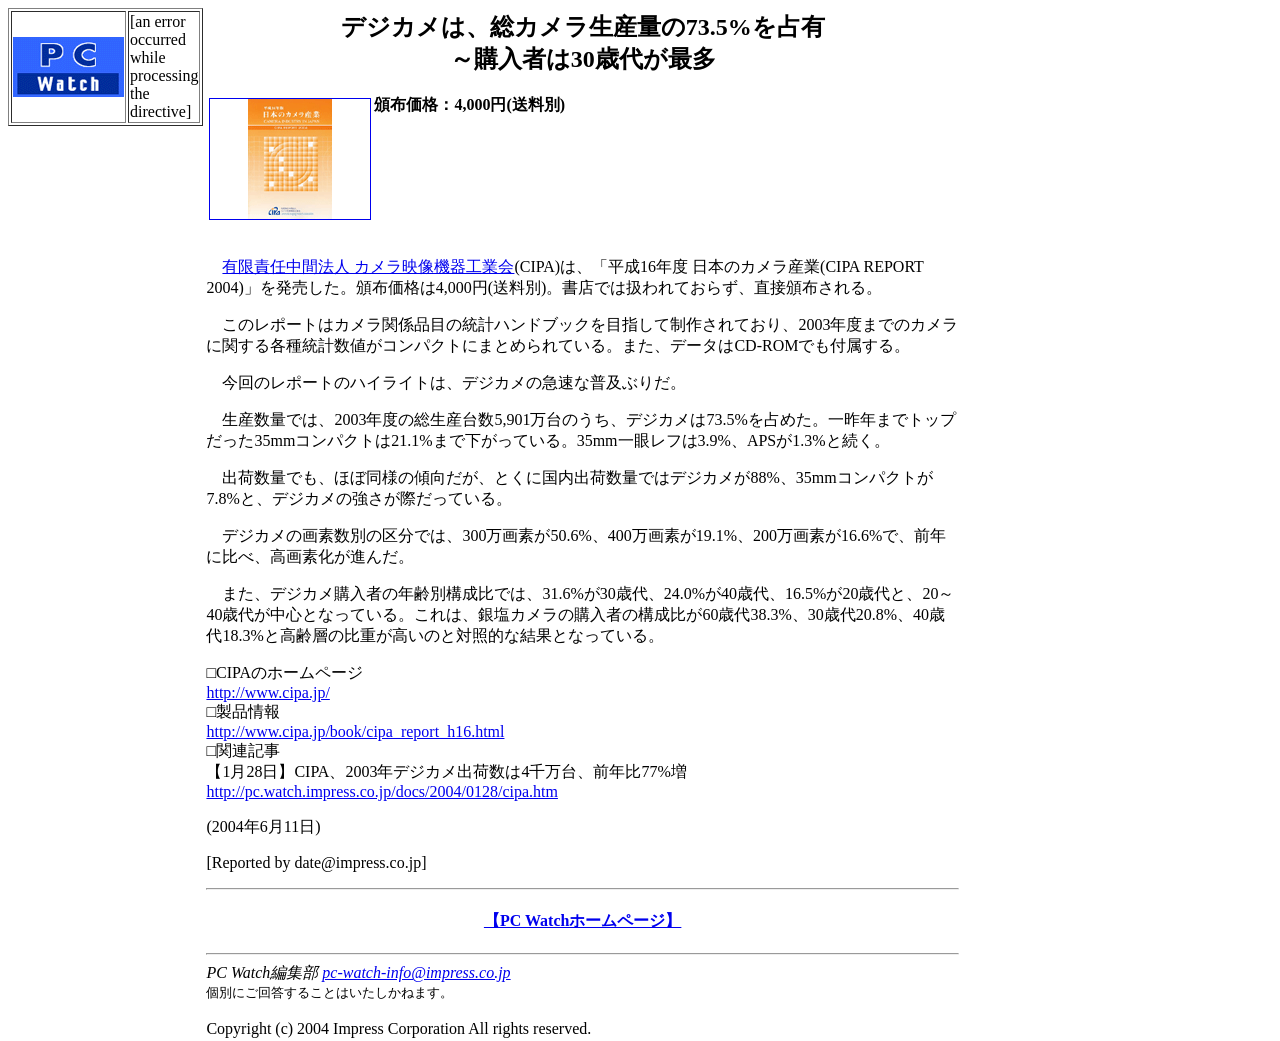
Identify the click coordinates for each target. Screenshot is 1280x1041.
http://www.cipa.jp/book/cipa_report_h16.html (355, 731)
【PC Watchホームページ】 (582, 920)
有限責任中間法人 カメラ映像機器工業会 (368, 266)
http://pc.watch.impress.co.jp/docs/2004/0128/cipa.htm (382, 791)
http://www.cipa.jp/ (267, 692)
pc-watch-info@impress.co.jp (416, 972)
